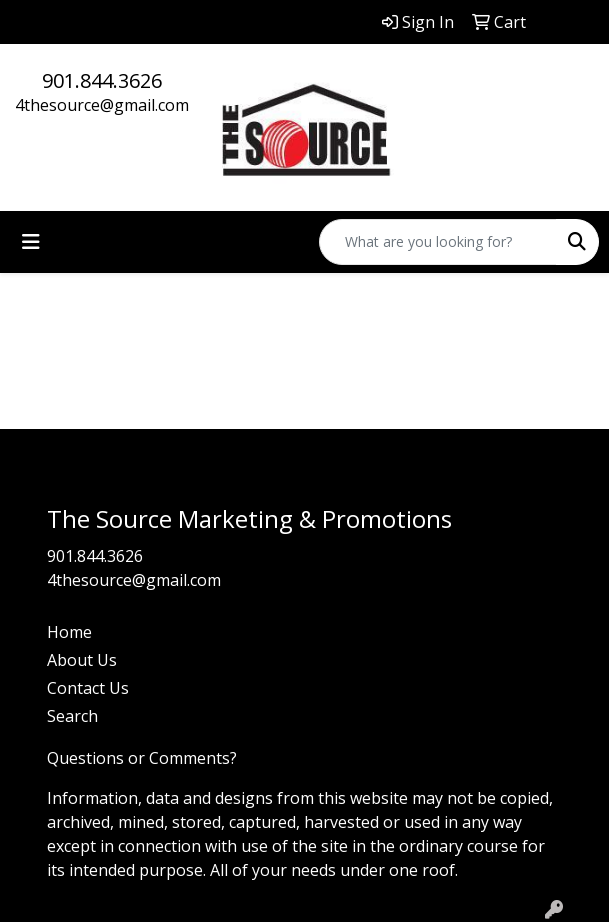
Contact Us (88, 688)
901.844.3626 (102, 80)
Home (69, 632)
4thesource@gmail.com (102, 105)
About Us (82, 660)
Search (72, 716)
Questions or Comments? (142, 758)
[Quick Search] (438, 242)
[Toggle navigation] (31, 242)
